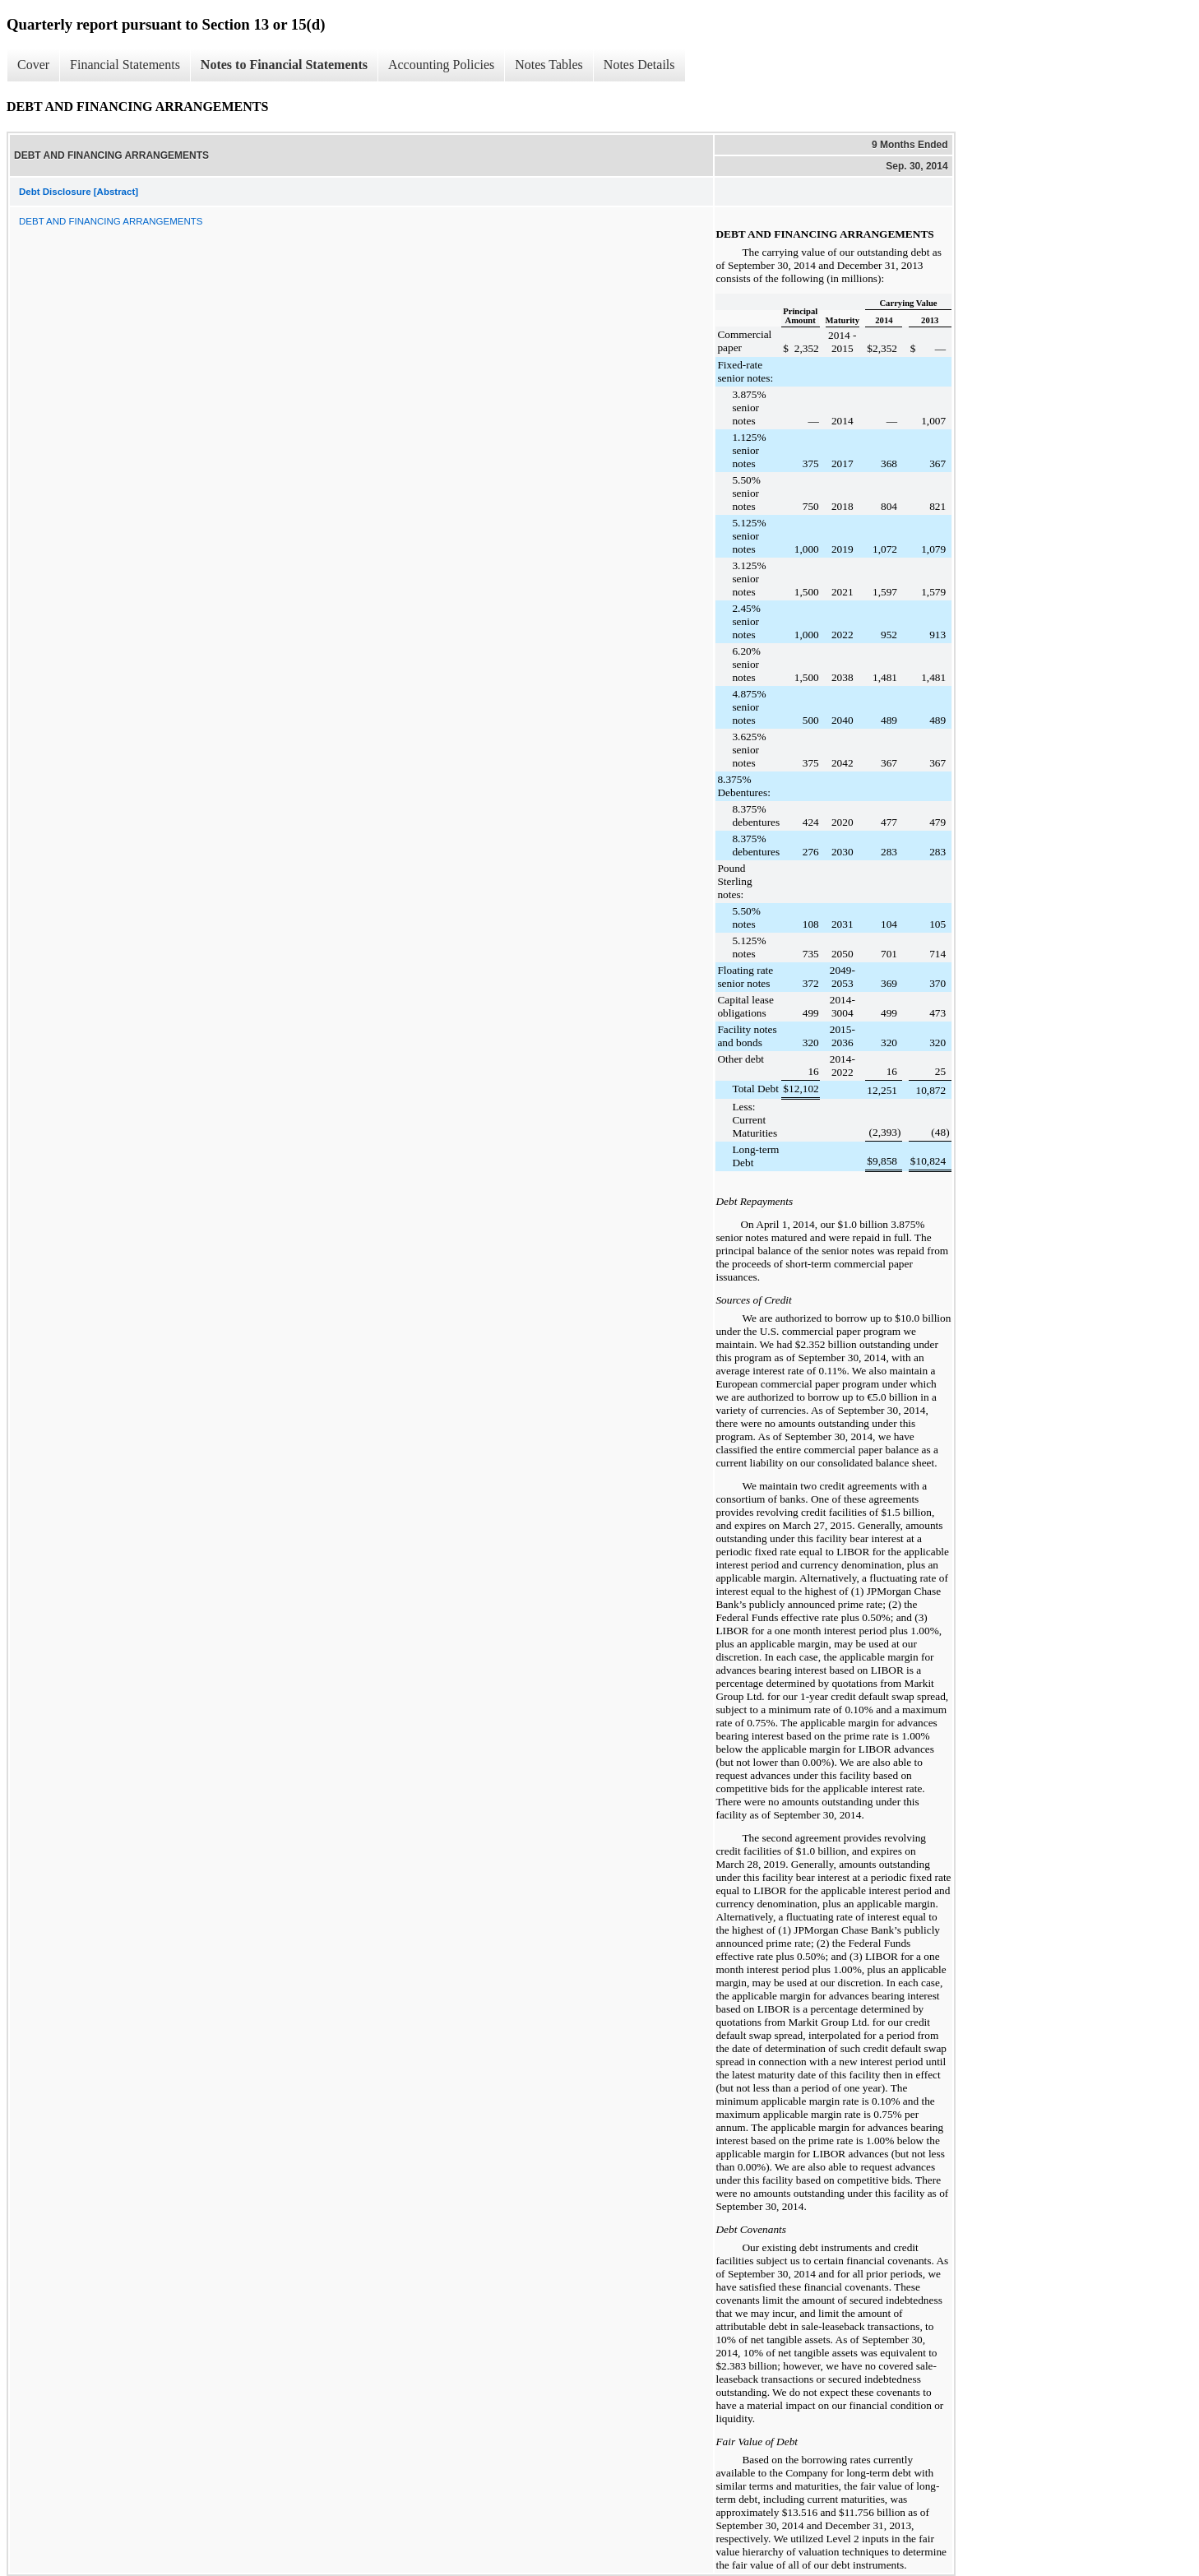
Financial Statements (125, 65)
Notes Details (639, 65)
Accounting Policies (441, 65)
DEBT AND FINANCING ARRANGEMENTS (110, 221)
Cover (33, 65)
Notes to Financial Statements (284, 65)
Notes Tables (549, 65)
